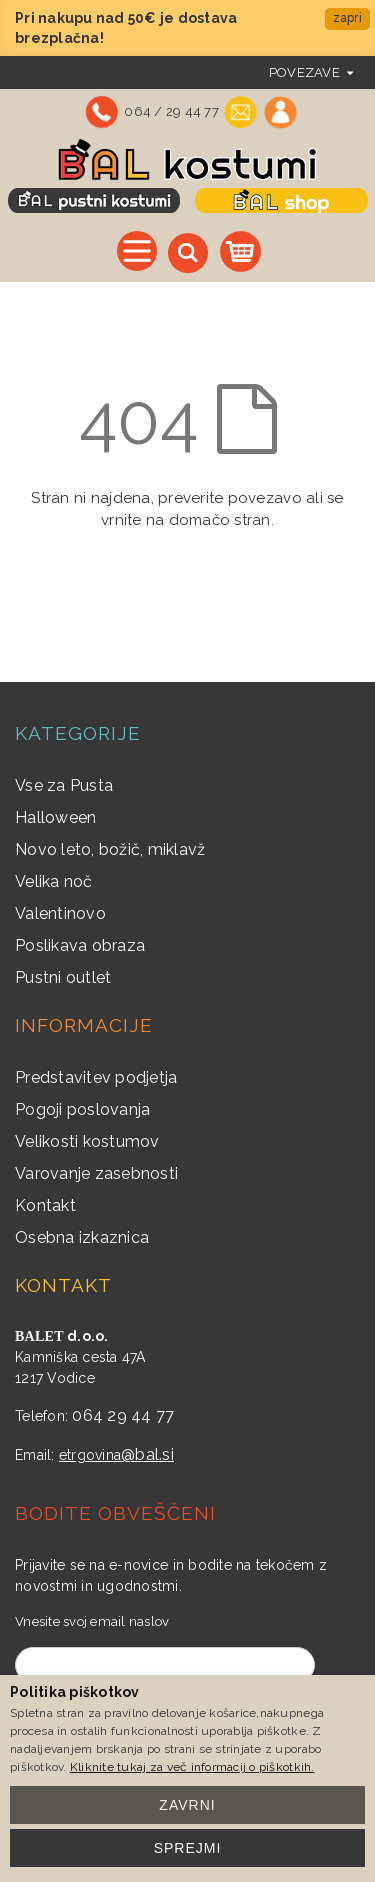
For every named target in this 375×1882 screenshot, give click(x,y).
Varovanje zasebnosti (96, 1173)
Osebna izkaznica (82, 1237)
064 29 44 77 (123, 1415)
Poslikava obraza (80, 945)
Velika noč (54, 881)
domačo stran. (221, 520)
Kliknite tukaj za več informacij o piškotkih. (192, 1767)
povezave (304, 72)
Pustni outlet (63, 977)
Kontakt (45, 1205)
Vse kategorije (137, 251)
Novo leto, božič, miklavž (110, 849)
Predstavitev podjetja (96, 1077)
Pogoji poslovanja (82, 1109)
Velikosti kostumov (87, 1141)
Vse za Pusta (64, 785)
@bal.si (147, 1454)
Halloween (55, 817)
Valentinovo (60, 913)
